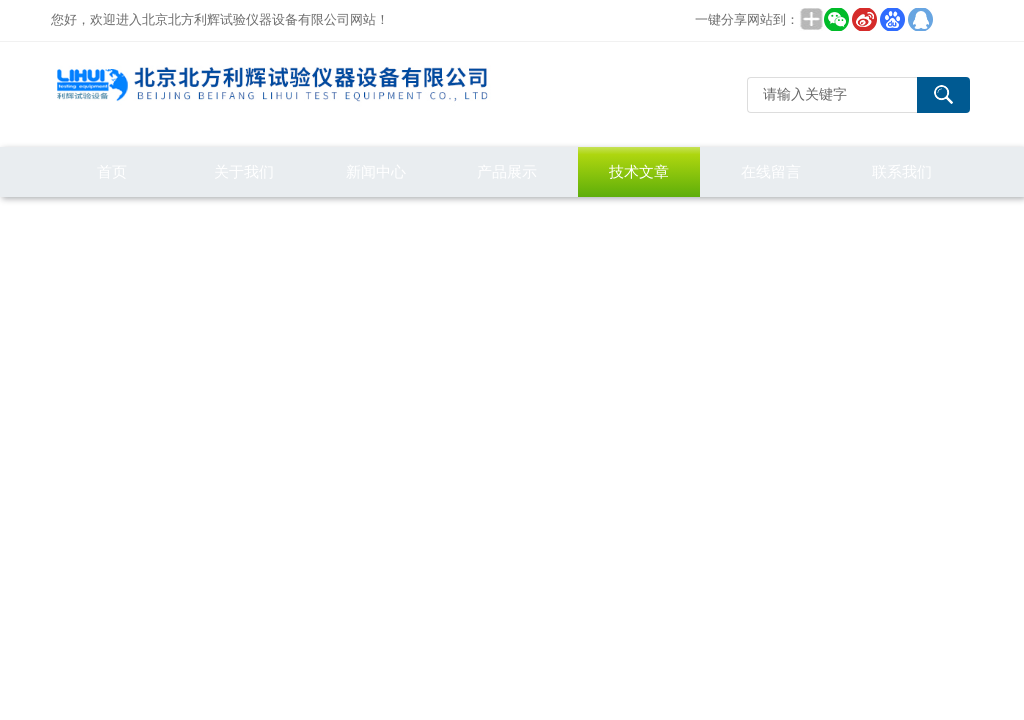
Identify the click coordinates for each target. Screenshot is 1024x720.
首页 (112, 171)
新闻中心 (376, 171)
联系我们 (902, 171)
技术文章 (639, 171)
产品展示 (507, 171)
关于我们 (244, 171)
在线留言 (771, 171)
